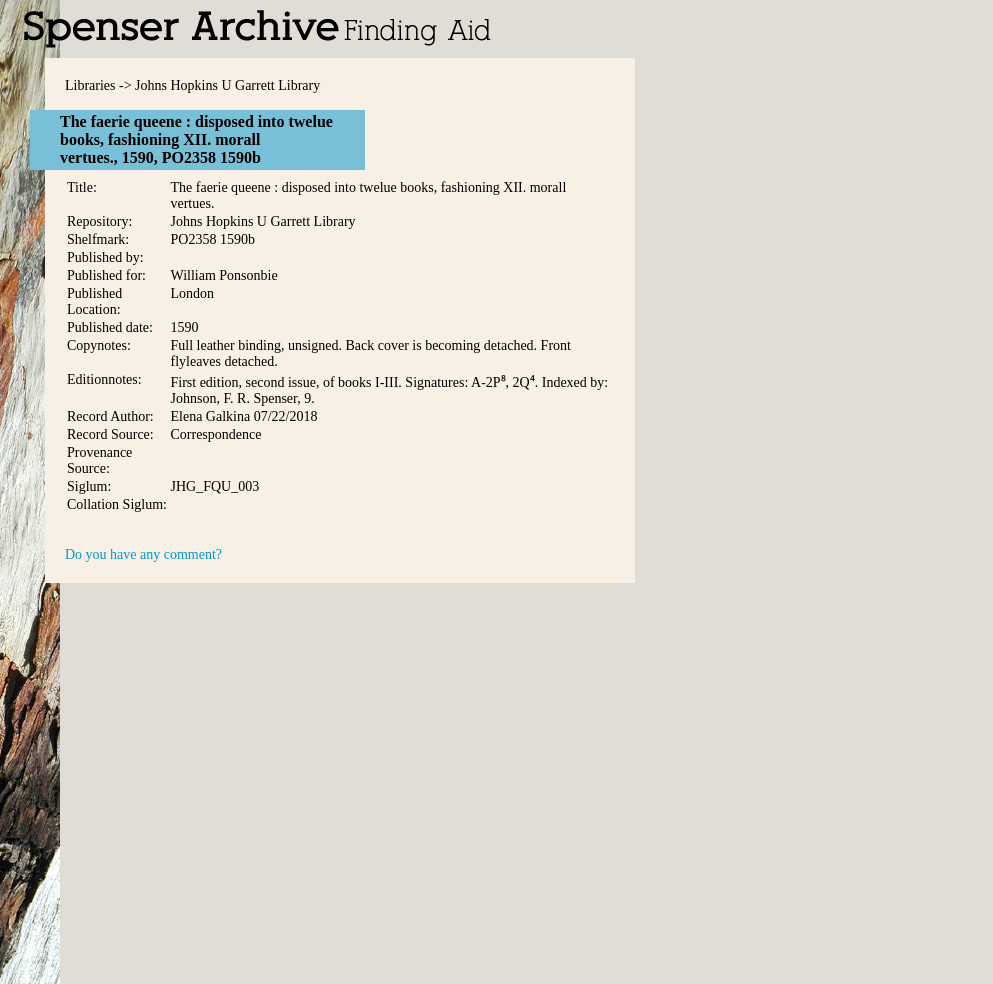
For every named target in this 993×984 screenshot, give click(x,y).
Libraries (90, 85)
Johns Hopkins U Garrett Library (227, 85)
